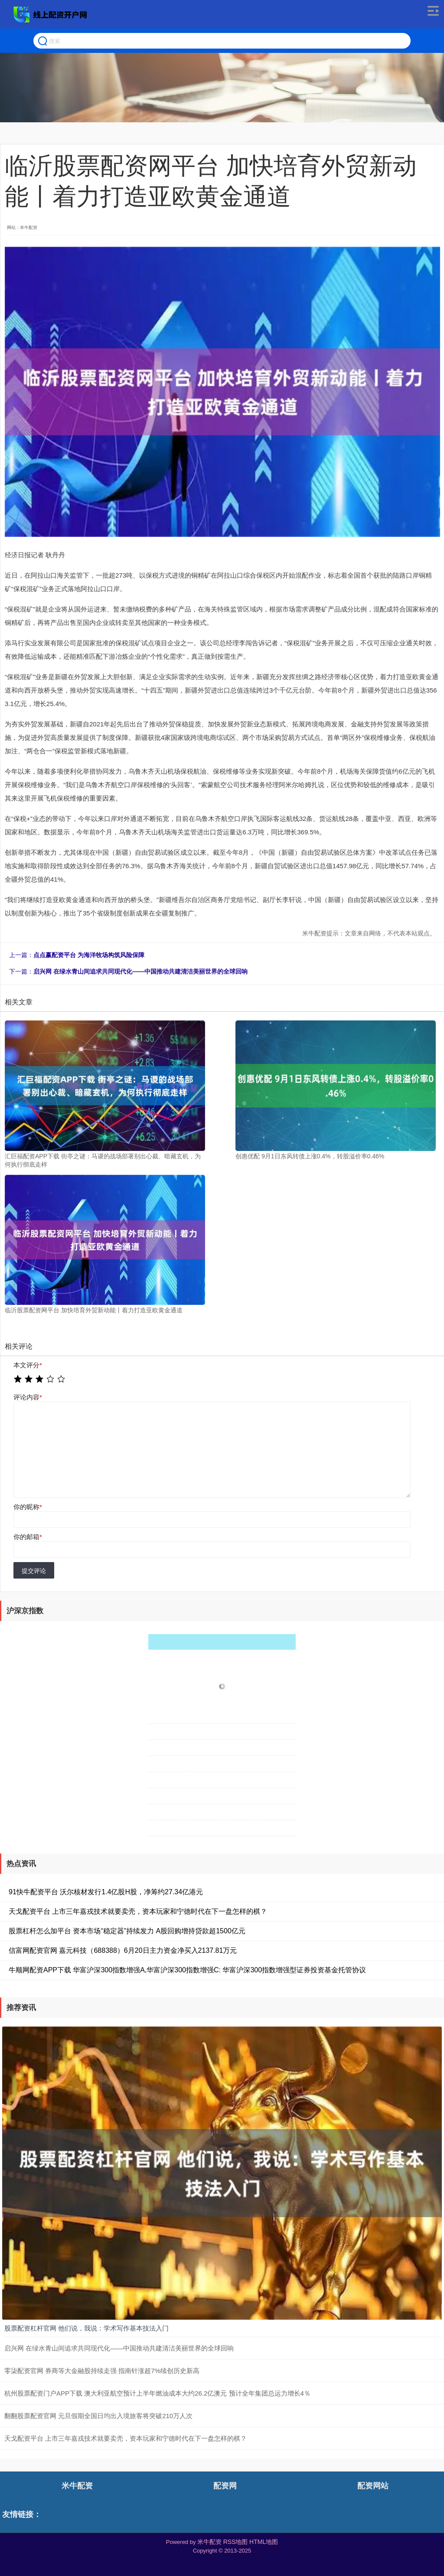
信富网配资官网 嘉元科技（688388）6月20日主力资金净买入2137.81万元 (123, 1950)
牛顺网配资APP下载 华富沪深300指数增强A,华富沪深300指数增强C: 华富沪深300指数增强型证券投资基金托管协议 (187, 1970)
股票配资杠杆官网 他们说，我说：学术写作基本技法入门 (86, 2328)
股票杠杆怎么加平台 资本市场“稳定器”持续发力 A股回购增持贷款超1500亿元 (127, 1931)
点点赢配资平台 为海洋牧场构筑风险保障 (88, 954)
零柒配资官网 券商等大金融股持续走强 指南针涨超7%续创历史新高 (101, 2370)
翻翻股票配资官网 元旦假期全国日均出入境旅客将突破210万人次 (98, 2415)
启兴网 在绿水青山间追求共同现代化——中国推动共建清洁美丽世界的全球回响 (140, 971)
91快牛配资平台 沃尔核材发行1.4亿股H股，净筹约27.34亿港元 (106, 1892)
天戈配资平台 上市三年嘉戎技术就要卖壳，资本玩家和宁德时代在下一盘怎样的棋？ (138, 1911)
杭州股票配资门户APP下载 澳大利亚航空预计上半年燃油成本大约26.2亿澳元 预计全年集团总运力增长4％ (157, 2393)
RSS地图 (235, 2541)
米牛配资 (77, 2485)
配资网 (225, 2485)
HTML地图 (263, 2541)
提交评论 (34, 1570)
